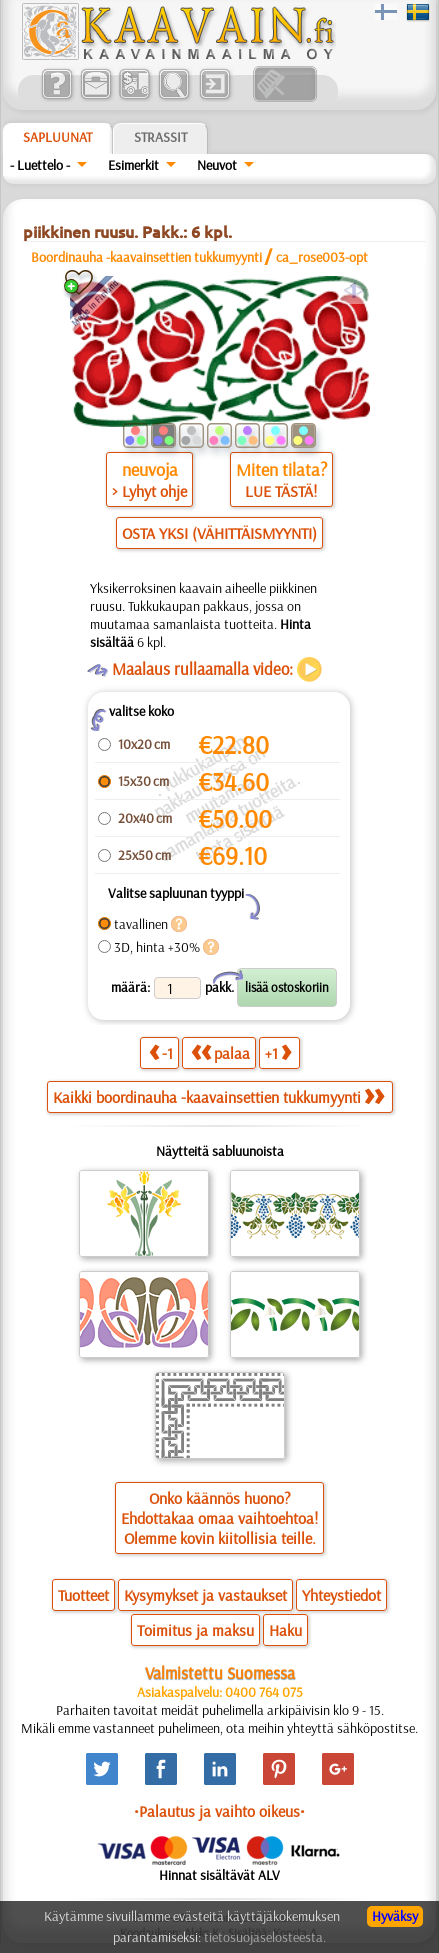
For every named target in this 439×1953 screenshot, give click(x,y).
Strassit (160, 137)
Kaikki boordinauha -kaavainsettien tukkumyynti (218, 1097)
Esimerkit (133, 165)
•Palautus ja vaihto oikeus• (219, 1811)
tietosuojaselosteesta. (265, 1937)
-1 (161, 1052)
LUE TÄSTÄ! (281, 491)
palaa (220, 1052)
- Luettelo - (40, 165)
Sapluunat (57, 137)
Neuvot (217, 165)
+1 (278, 1052)
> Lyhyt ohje (149, 491)
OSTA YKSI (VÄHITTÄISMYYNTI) (219, 533)
